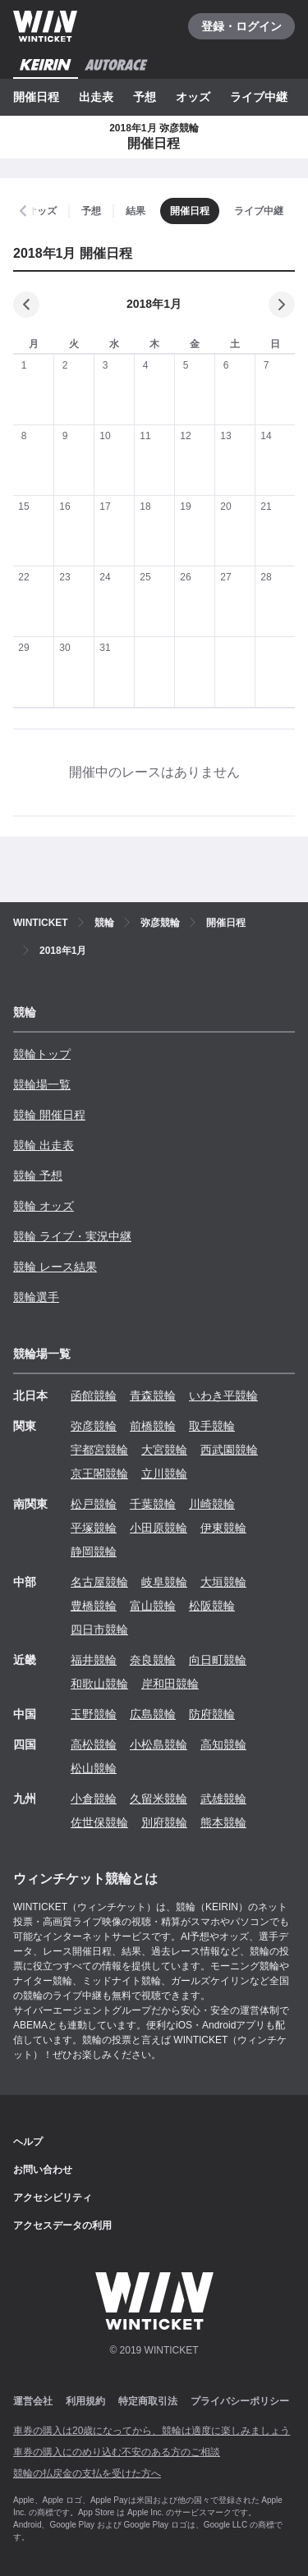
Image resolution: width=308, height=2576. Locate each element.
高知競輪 (223, 1744)
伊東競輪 (223, 1527)
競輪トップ (42, 1054)
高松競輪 (94, 1744)
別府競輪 (164, 1822)
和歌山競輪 (99, 1683)
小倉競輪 (94, 1798)
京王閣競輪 (99, 1473)
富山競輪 (153, 1605)
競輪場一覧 (42, 1084)
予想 (144, 96)
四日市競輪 (99, 1629)
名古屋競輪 (99, 1581)
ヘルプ (28, 2141)
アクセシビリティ (52, 2197)
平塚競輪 (94, 1527)
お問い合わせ (42, 2169)
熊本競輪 (223, 1822)
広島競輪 (153, 1714)
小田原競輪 (158, 1527)
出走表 (96, 96)
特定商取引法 (147, 2401)
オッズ (193, 96)
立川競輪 (164, 1473)
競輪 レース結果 (55, 1266)
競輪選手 (36, 1297)
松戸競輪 (94, 1503)
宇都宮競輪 (99, 1449)
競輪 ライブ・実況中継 (72, 1236)
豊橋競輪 (94, 1605)
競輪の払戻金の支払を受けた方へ (87, 2473)
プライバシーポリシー (240, 2401)
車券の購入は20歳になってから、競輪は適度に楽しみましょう (151, 2430)
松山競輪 (94, 1768)
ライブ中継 (258, 96)
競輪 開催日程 (49, 1114)
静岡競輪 (94, 1551)
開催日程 (36, 96)
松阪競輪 (212, 1605)
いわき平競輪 (223, 1395)
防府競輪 (212, 1714)
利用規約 (85, 2401)
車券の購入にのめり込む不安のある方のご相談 (116, 2452)
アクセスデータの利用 (62, 2225)
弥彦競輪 (94, 1425)
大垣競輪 (223, 1581)
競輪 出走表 (43, 1145)
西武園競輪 (229, 1449)
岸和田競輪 (170, 1683)
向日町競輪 (217, 1659)
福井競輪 (94, 1659)
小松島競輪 (158, 1744)
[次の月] (282, 304)
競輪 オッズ (43, 1205)
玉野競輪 (94, 1714)
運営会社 (33, 2401)
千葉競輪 (153, 1503)
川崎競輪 (212, 1503)
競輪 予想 (37, 1175)
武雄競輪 (223, 1798)
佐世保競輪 (99, 1822)
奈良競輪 (153, 1659)
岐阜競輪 (164, 1581)
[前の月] (26, 304)
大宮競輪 (164, 1449)
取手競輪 (212, 1425)
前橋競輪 (153, 1425)
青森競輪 (153, 1395)
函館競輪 (94, 1395)
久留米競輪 (158, 1798)
